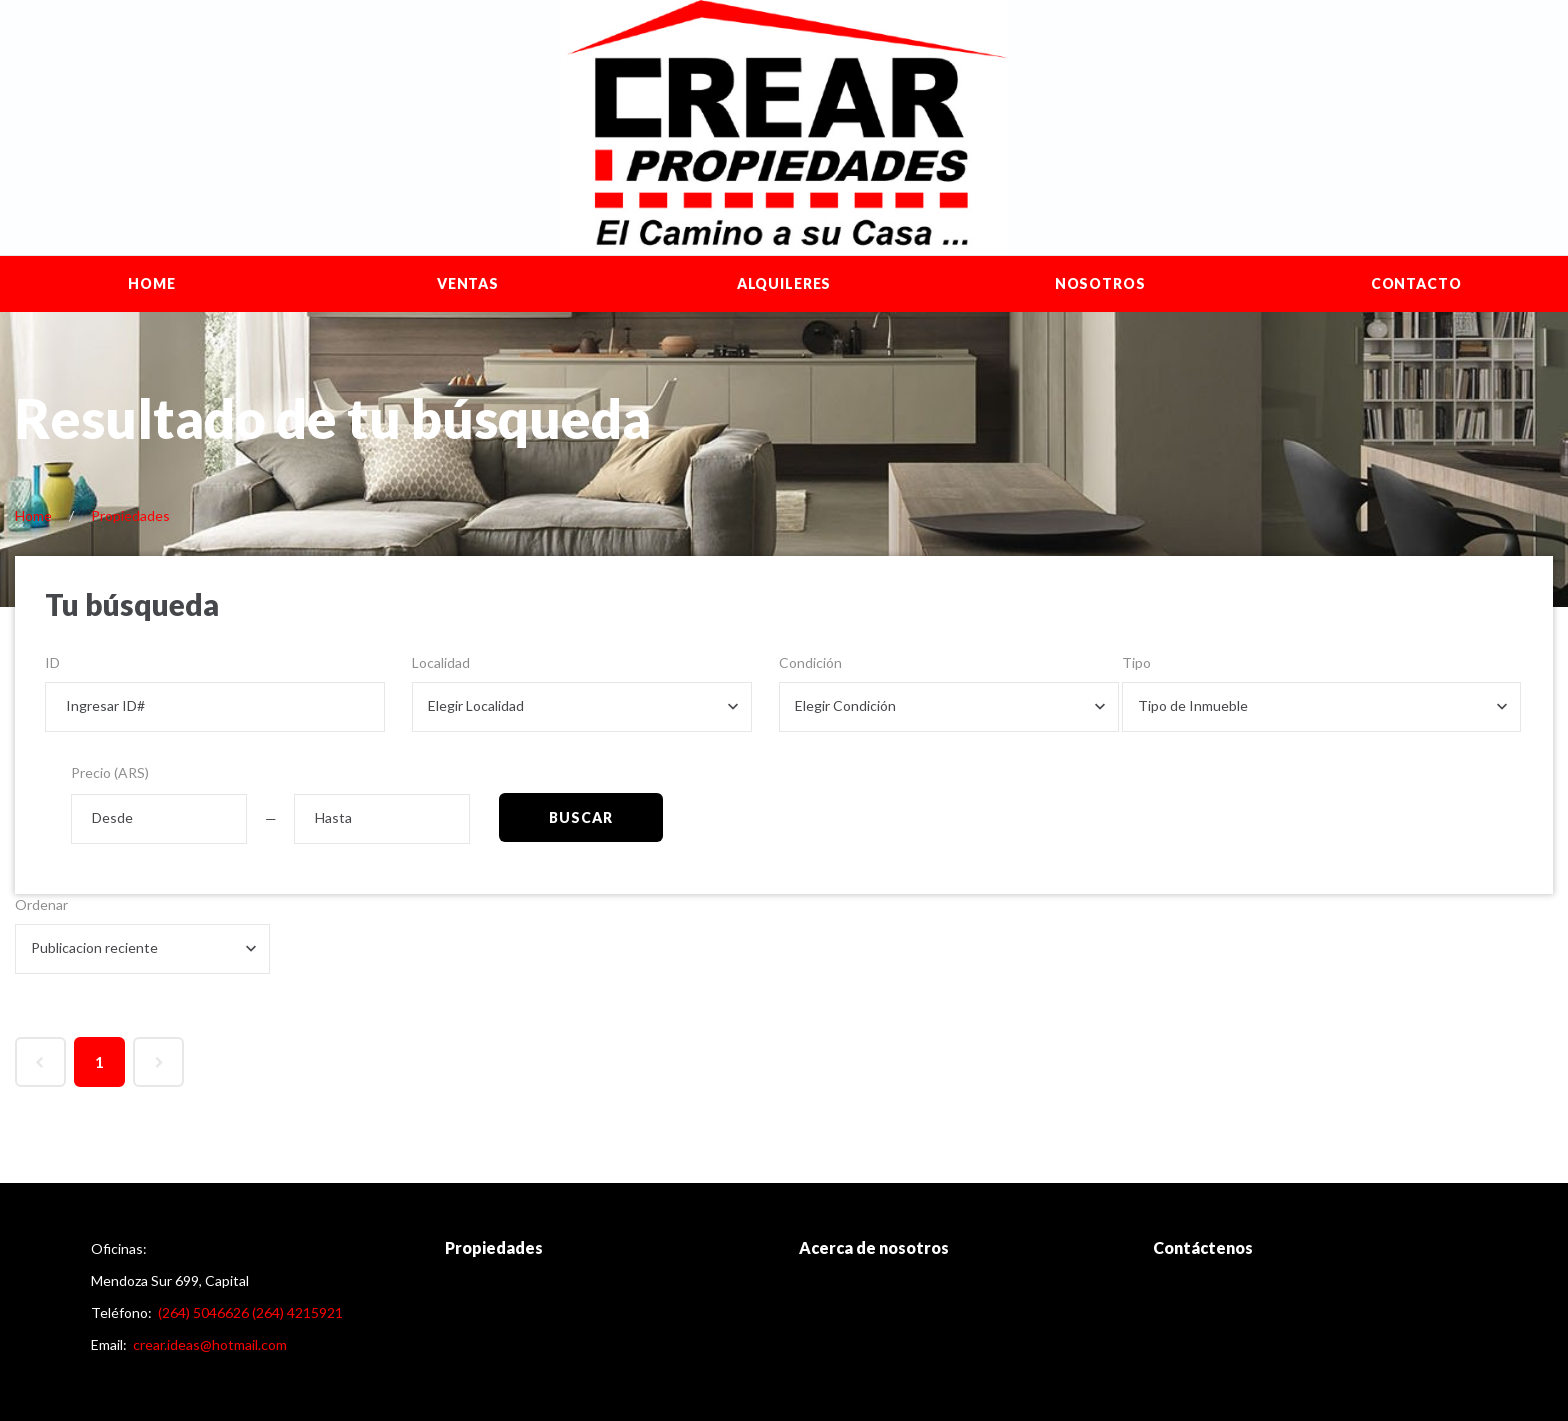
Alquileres (784, 283)
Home (151, 283)
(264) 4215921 (297, 1312)
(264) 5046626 (203, 1312)
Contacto (1416, 283)
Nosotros (1100, 283)
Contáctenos (1203, 1247)
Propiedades (130, 515)
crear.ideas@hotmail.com (210, 1344)
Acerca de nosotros (874, 1247)
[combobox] (582, 707)
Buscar (581, 817)
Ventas (468, 283)
